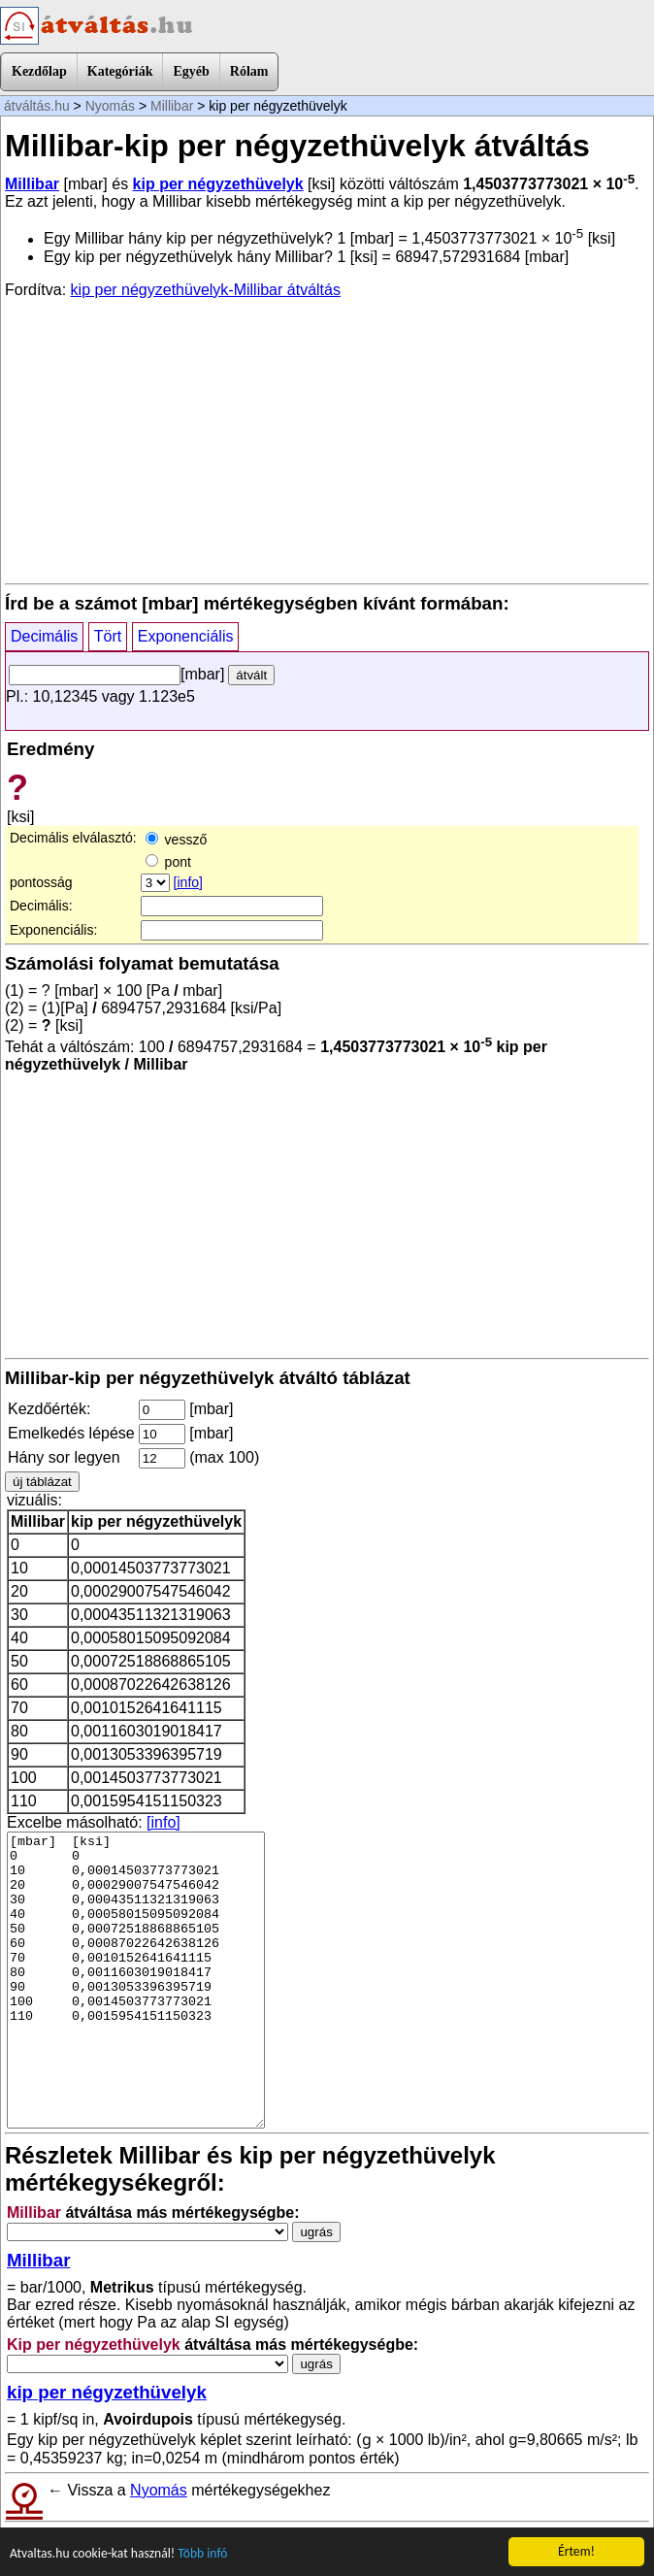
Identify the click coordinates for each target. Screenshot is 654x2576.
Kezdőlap (39, 71)
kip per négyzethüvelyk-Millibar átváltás (206, 289)
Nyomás (110, 106)
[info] (188, 882)
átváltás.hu (37, 106)
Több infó (202, 2554)
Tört (107, 636)
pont (168, 862)
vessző (176, 839)
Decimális (44, 636)
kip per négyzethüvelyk (218, 184)
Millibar (171, 106)
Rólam (249, 71)
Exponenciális (186, 636)
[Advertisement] (327, 440)
